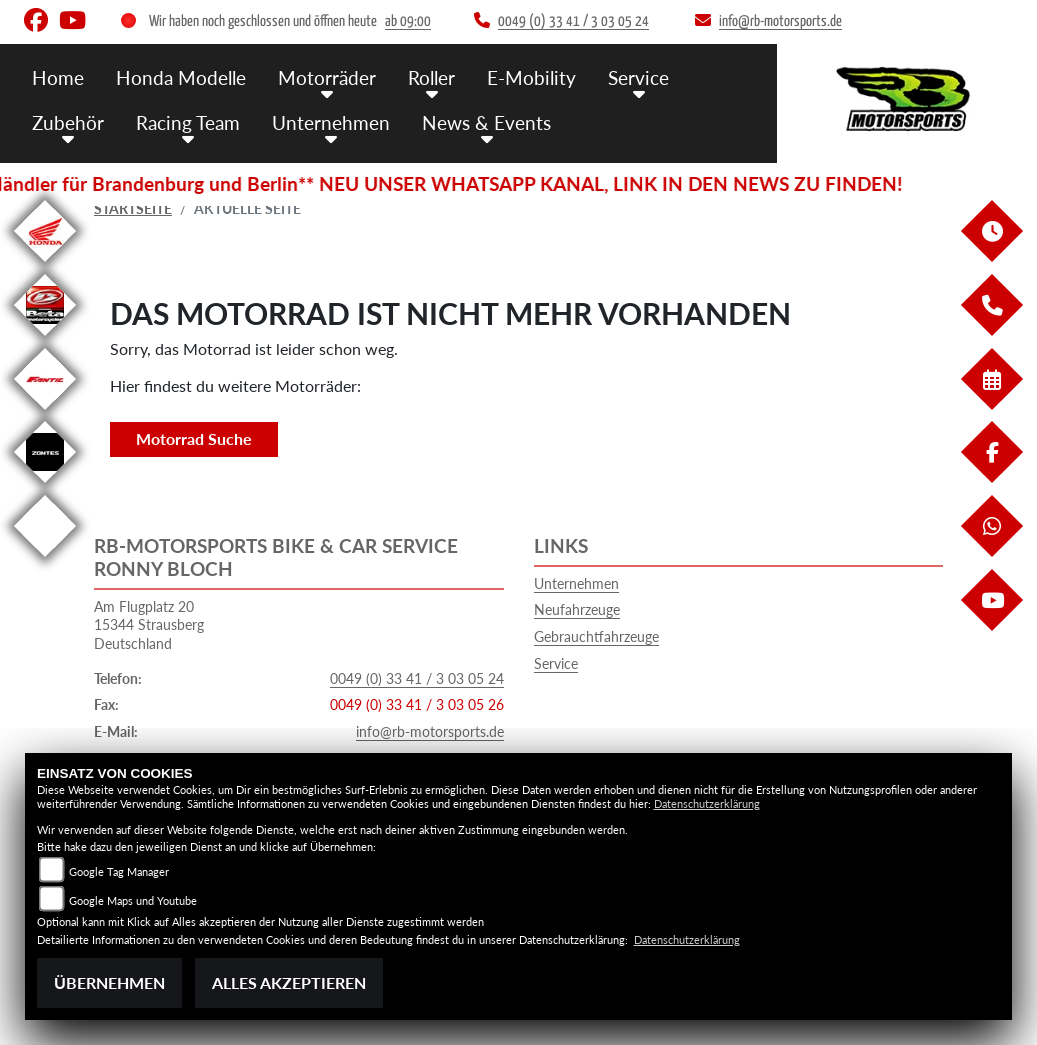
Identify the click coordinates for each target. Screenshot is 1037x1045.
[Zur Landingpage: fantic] (45, 413)
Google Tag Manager (119, 871)
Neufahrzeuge (577, 609)
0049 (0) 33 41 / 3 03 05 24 (417, 678)
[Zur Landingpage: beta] (45, 339)
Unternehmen (576, 583)
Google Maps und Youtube (133, 900)
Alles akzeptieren (289, 982)
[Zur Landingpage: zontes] (45, 486)
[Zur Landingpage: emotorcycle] (45, 560)
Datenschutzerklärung (707, 803)
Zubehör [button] (68, 122)
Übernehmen (109, 982)
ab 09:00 (408, 21)
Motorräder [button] (327, 77)
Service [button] (638, 77)
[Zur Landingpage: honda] (45, 265)
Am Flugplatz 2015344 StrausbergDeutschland (149, 625)
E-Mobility (531, 77)
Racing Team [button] (188, 122)
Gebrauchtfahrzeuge (596, 636)
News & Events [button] (486, 122)
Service (556, 663)
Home (58, 77)
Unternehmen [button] (331, 122)
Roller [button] (431, 77)
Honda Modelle (181, 77)
